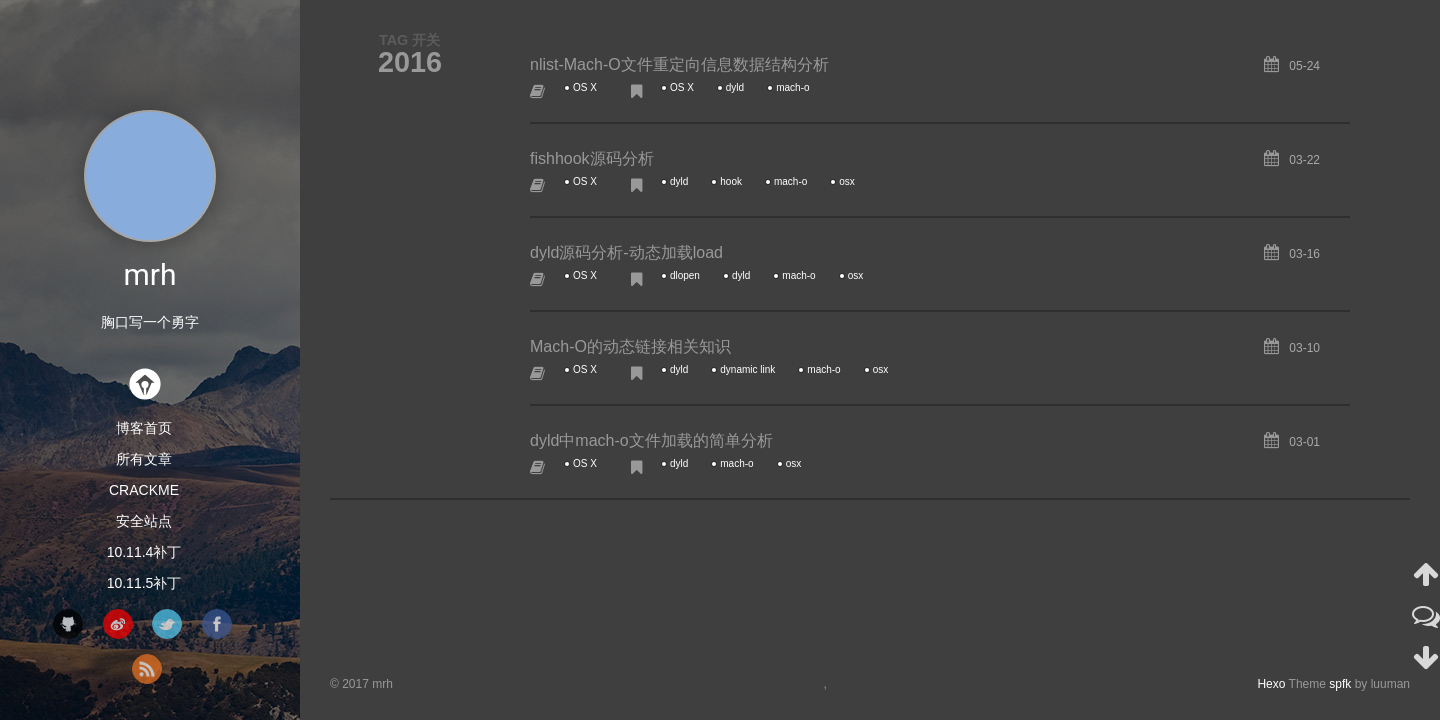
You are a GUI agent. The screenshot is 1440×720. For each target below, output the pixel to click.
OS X (585, 87)
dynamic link (747, 369)
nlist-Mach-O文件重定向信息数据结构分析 (679, 64)
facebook (217, 624)
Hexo (1271, 684)
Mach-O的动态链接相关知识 (630, 346)
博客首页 (144, 428)
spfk (1340, 684)
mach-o (792, 87)
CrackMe (144, 490)
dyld (735, 87)
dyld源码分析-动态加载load (626, 252)
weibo (118, 624)
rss (147, 669)
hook (731, 181)
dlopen (685, 275)
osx (847, 181)
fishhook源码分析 (592, 158)
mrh (150, 274)
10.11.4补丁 (144, 552)
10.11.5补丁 (144, 583)
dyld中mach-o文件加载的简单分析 (651, 440)
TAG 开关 (409, 40)
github (68, 624)
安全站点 (144, 521)
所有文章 (144, 459)
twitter (167, 624)
